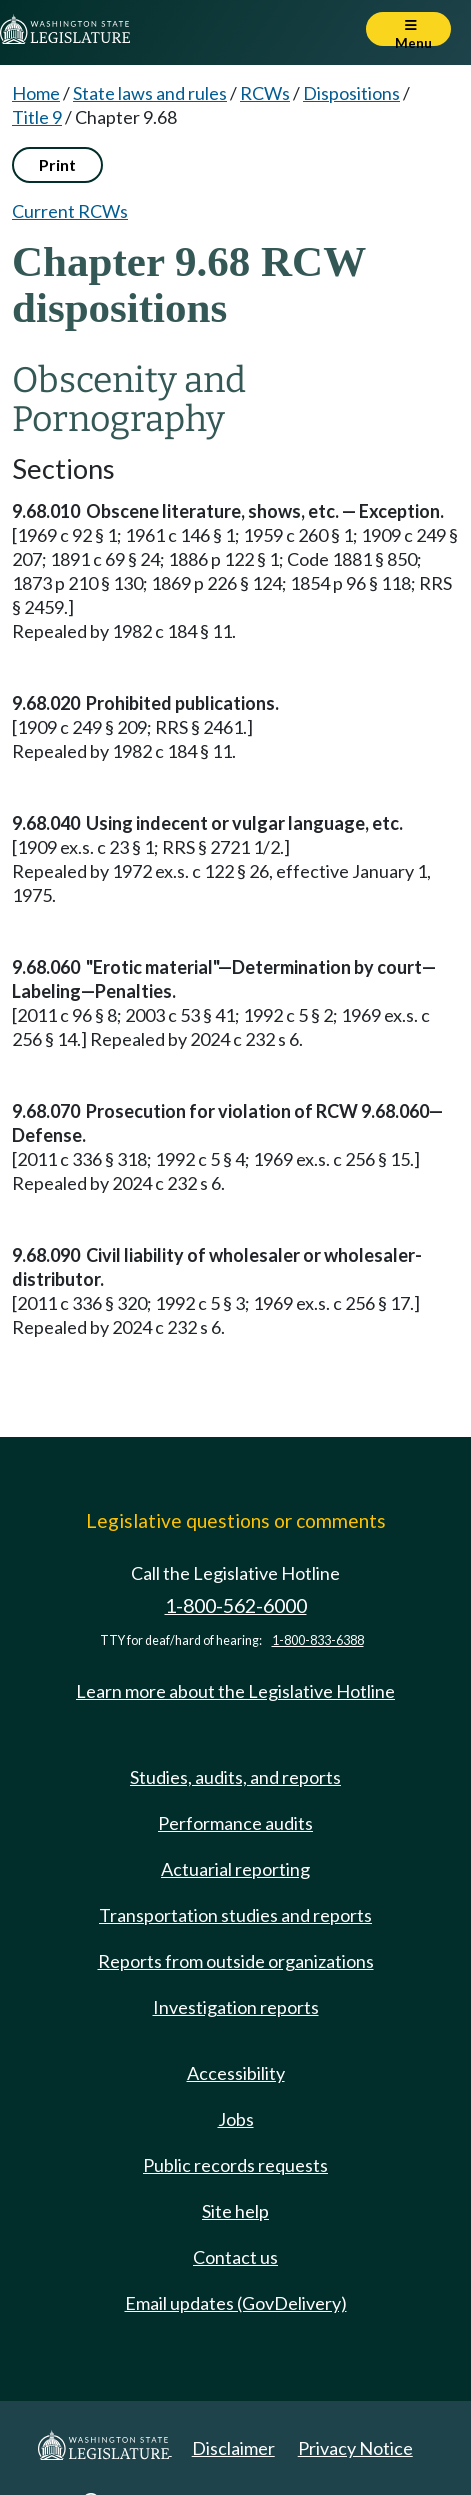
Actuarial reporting (235, 1869)
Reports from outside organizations (236, 1961)
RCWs (265, 93)
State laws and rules (150, 93)
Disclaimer (233, 2448)
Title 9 (37, 117)
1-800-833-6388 (318, 1640)
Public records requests (235, 2165)
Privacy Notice (355, 2448)
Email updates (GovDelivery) (236, 2303)
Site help (235, 2211)
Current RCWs (70, 211)
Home (36, 93)
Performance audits (235, 1823)
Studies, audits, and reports (235, 1777)
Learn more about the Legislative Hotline (235, 1691)
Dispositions (351, 93)
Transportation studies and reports (235, 1915)
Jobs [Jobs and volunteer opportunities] (236, 2119)
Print (57, 164)
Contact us (235, 2257)
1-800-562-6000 (236, 1605)
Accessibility (236, 2073)
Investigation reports (236, 2007)
